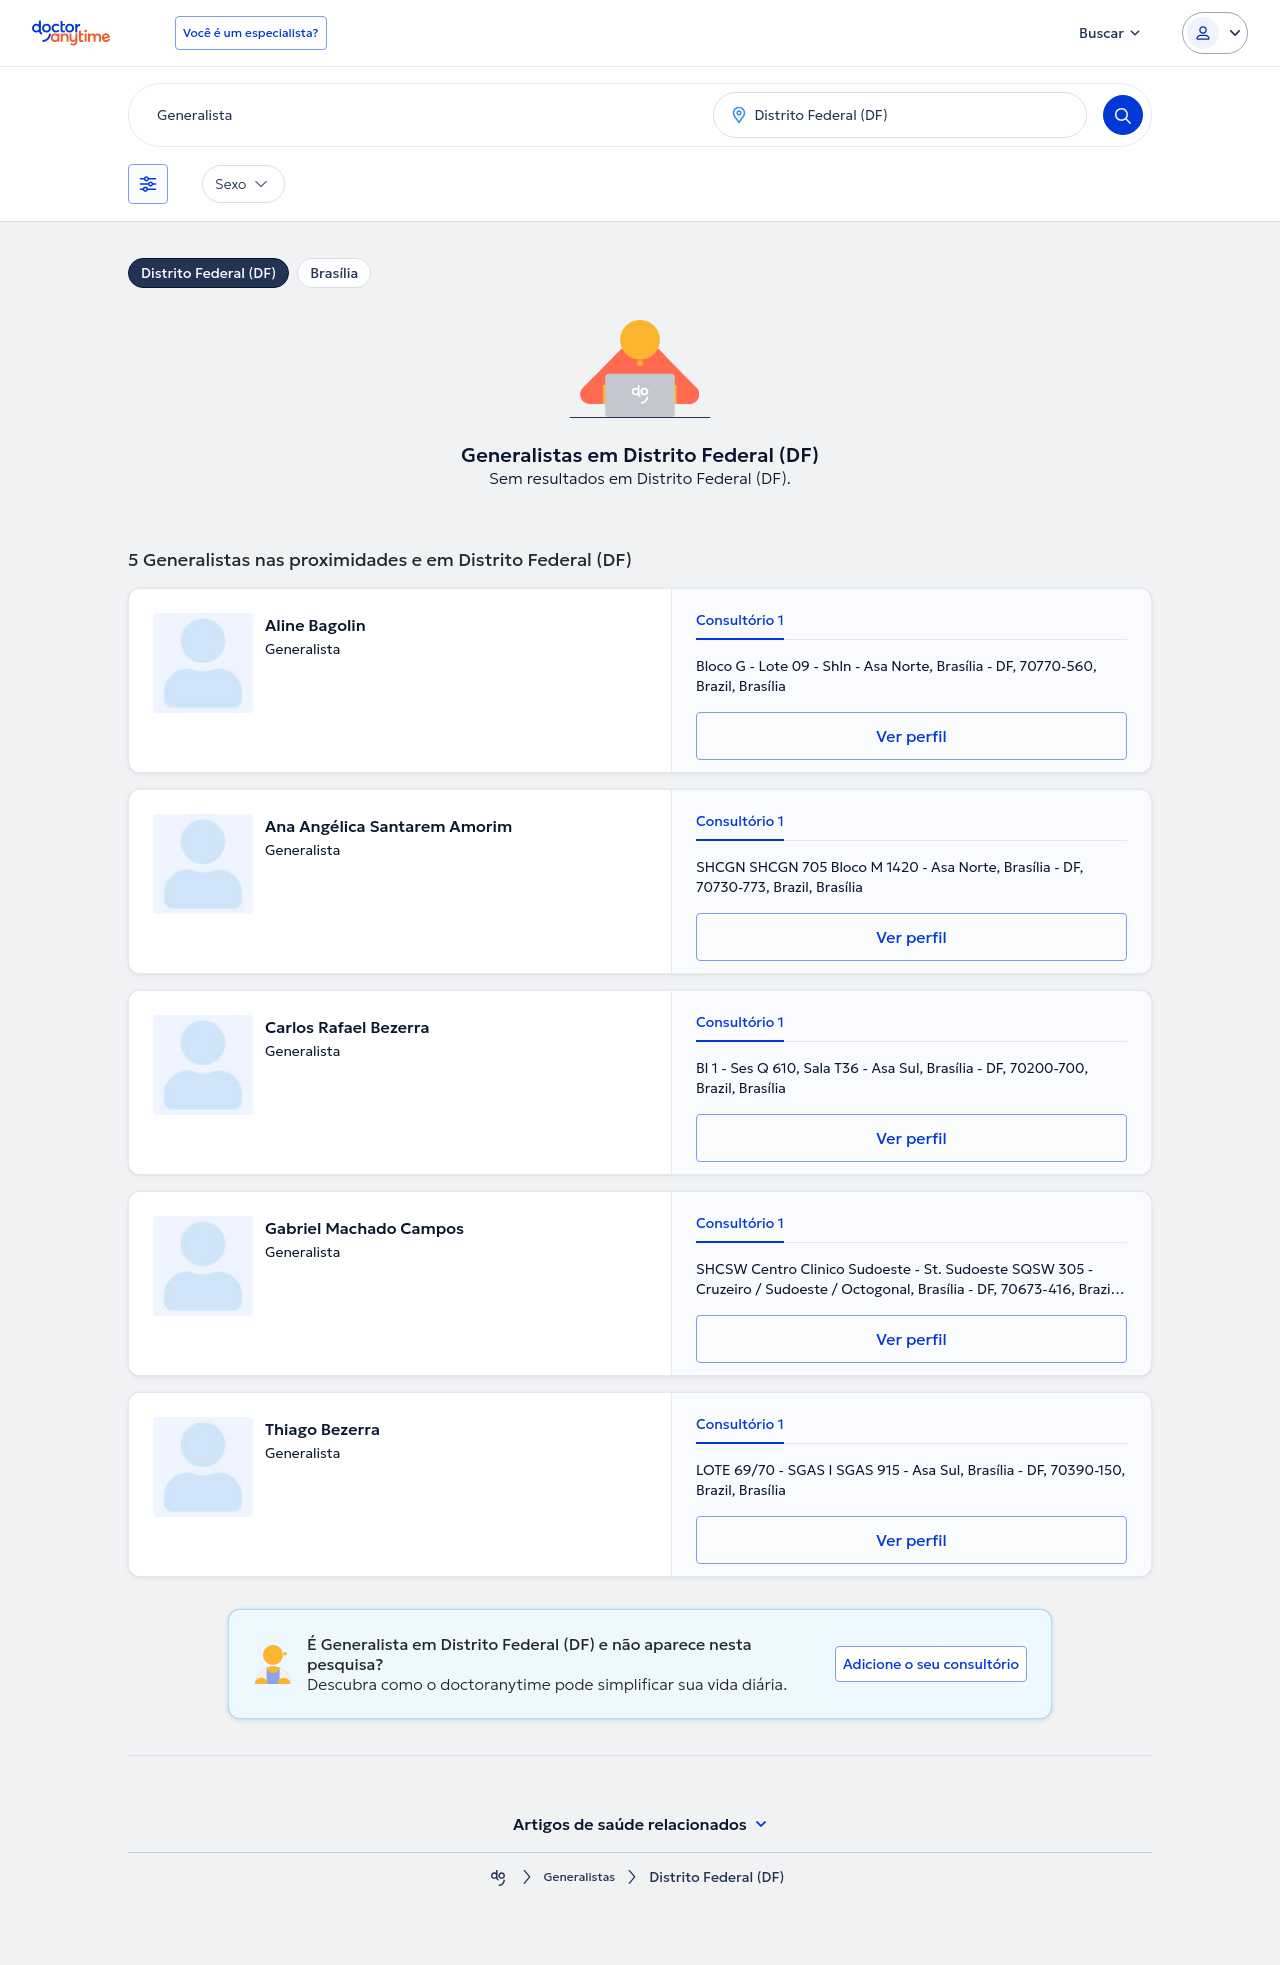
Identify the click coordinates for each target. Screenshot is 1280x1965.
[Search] (1123, 115)
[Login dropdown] (1215, 33)
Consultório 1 (740, 620)
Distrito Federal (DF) (208, 273)
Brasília (334, 273)
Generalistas (580, 1877)
